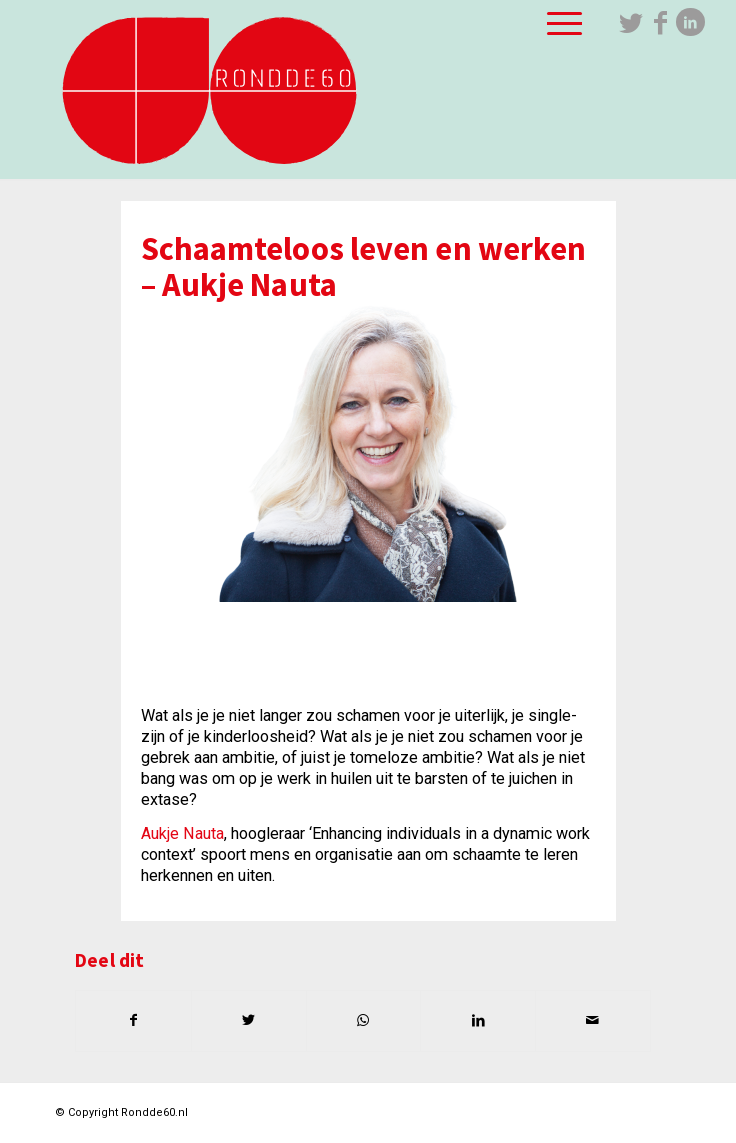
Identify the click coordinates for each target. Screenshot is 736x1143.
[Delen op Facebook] (133, 1021)
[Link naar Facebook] (661, 23)
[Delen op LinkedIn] (478, 1021)
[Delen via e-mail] (593, 1021)
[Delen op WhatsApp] (364, 1021)
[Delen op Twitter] (249, 1021)
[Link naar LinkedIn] (691, 23)
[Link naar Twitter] (631, 23)
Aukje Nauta (182, 833)
